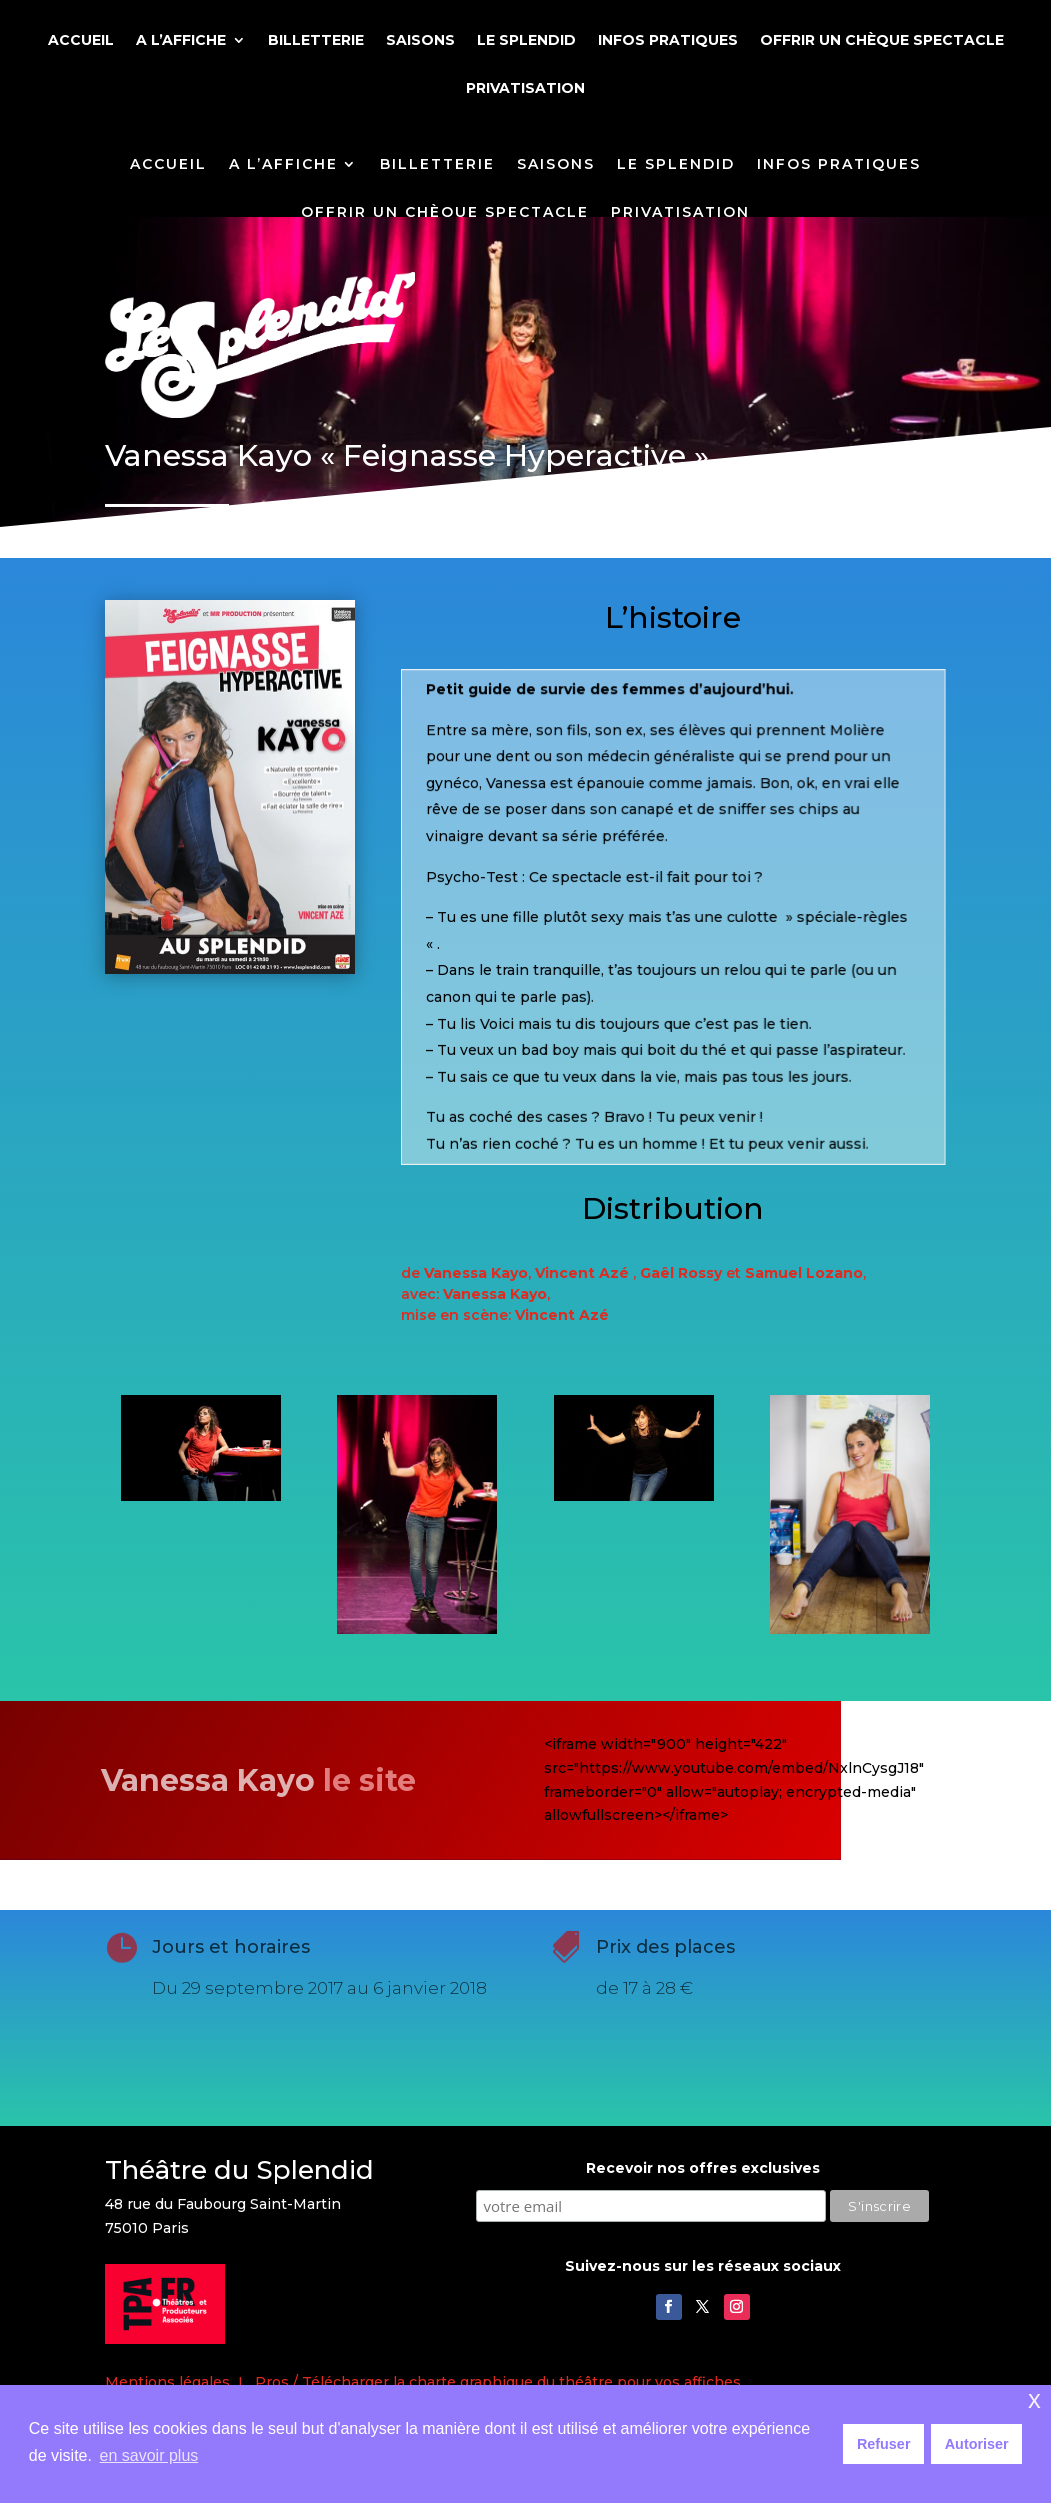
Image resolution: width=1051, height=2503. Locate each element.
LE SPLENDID (526, 41)
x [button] (1034, 2399)
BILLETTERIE (316, 41)
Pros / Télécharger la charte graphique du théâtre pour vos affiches (498, 2382)
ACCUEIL (81, 41)
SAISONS (420, 41)
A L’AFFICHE (181, 41)
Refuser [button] (884, 2444)
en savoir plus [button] (149, 2455)
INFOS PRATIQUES (668, 41)
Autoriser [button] (977, 2444)
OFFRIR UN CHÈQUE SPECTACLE (882, 41)
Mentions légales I (180, 2382)
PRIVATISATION (525, 89)
